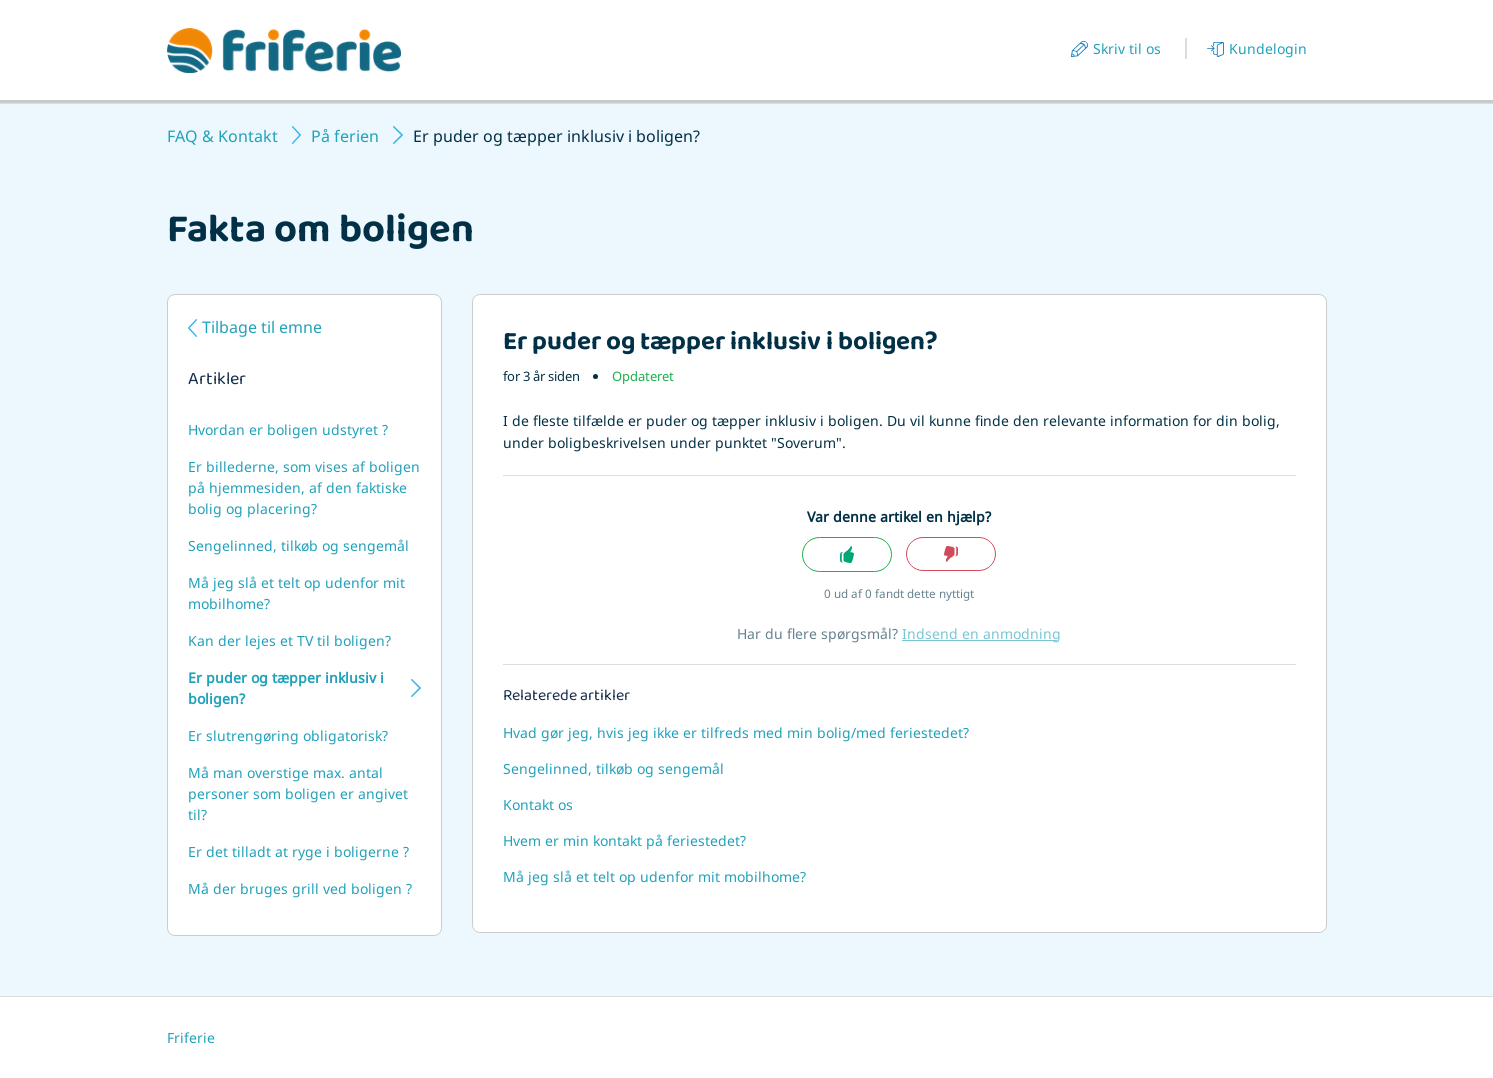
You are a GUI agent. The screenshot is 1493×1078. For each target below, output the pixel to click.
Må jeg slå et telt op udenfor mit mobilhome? (296, 593)
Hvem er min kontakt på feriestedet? (624, 840)
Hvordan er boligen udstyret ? (288, 429)
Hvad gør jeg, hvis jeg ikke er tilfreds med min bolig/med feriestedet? (736, 732)
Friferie (191, 1037)
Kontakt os (538, 804)
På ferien (345, 136)
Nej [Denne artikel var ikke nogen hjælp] (951, 554)
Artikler (217, 381)
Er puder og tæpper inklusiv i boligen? (286, 688)
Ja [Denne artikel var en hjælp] (847, 554)
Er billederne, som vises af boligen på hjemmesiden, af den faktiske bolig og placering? (304, 487)
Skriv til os (1127, 48)
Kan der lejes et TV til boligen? (289, 640)
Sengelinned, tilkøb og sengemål (298, 545)
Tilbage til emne (262, 327)
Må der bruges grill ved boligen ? (300, 888)
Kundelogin (1268, 48)
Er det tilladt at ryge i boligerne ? (298, 851)
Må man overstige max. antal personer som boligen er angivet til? (298, 793)
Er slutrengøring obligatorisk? (288, 735)
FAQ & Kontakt (222, 136)
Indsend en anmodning (981, 633)
